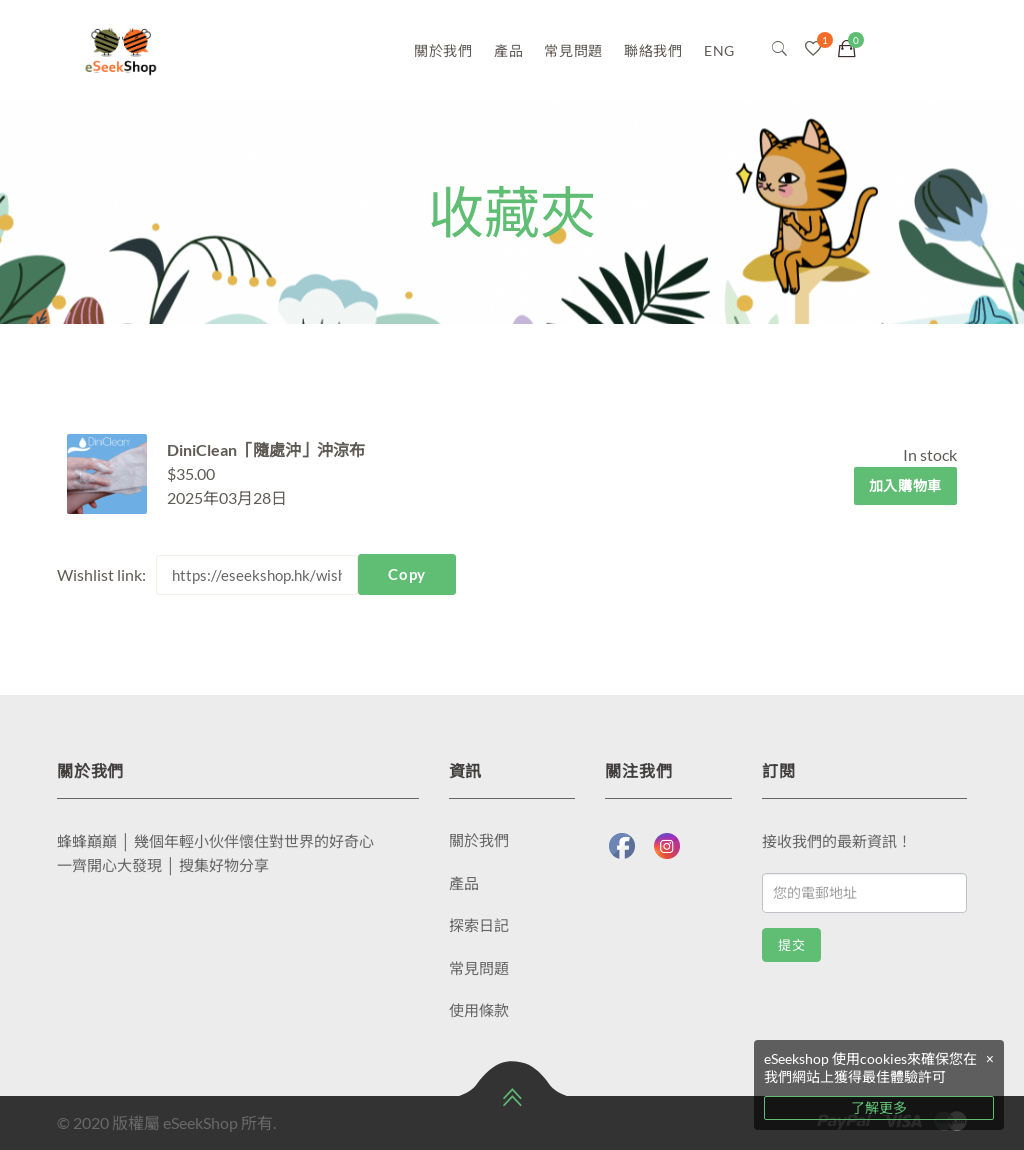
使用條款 (479, 1010)
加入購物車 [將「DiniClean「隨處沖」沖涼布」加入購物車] (906, 485)
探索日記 (479, 925)
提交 (791, 945)
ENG (719, 50)
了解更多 (879, 1107)
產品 (508, 50)
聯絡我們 (653, 50)
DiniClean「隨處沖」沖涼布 (266, 449)
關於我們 (443, 50)
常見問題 (573, 50)
